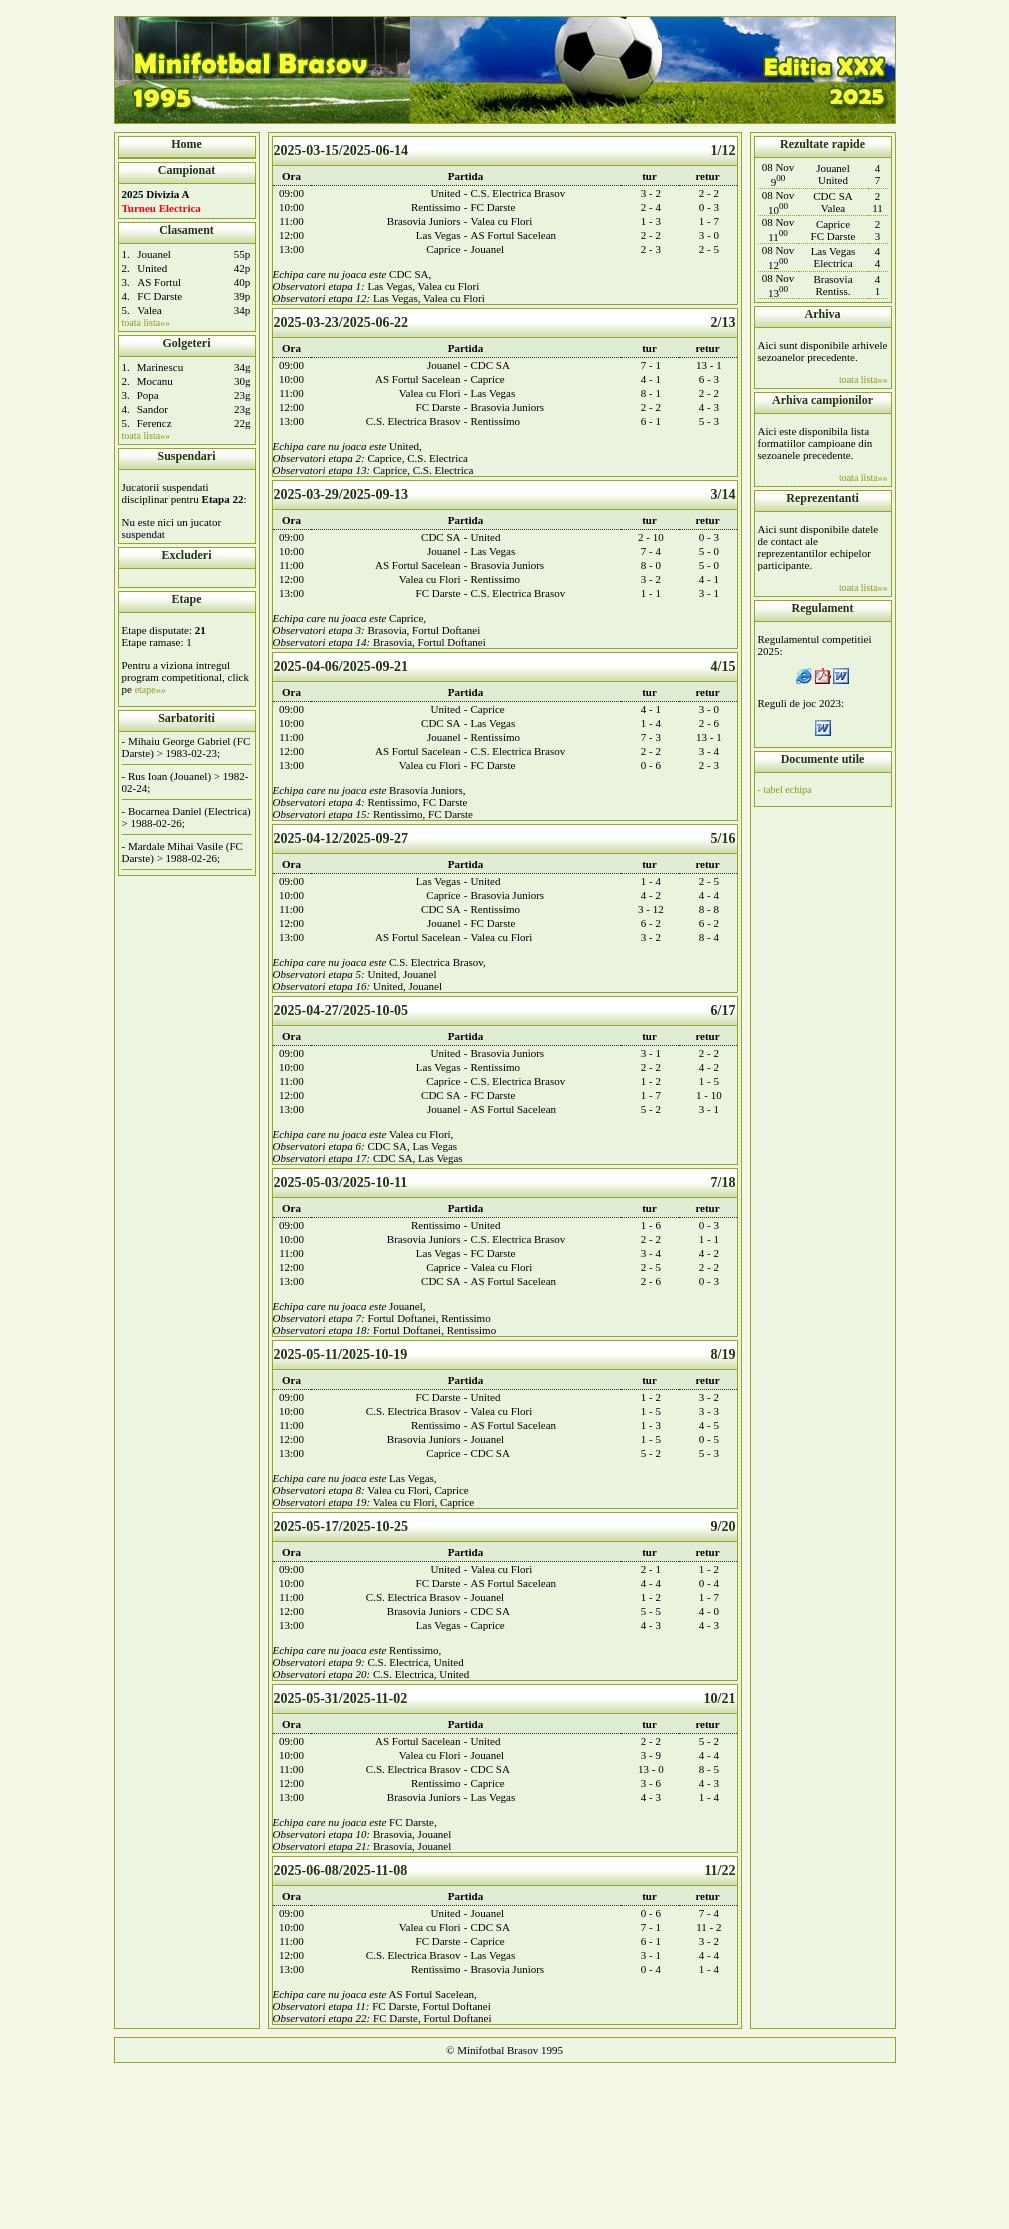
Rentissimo (436, 207)
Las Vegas (438, 235)
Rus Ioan (147, 776)
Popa (148, 395)
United (152, 268)
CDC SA (408, 274)
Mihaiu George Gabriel (179, 741)
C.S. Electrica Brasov (518, 193)
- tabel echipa (785, 789)
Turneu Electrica (161, 208)
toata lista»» (146, 322)
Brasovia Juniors (424, 221)
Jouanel (154, 254)
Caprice (443, 249)
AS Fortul (159, 282)
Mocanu (155, 381)
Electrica (227, 811)
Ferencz (154, 423)
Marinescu (160, 367)
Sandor (152, 409)
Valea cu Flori (502, 221)
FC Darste (159, 296)
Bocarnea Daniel (165, 811)
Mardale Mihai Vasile (175, 846)
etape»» (150, 689)
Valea (149, 310)
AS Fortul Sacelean (514, 235)
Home (186, 144)
